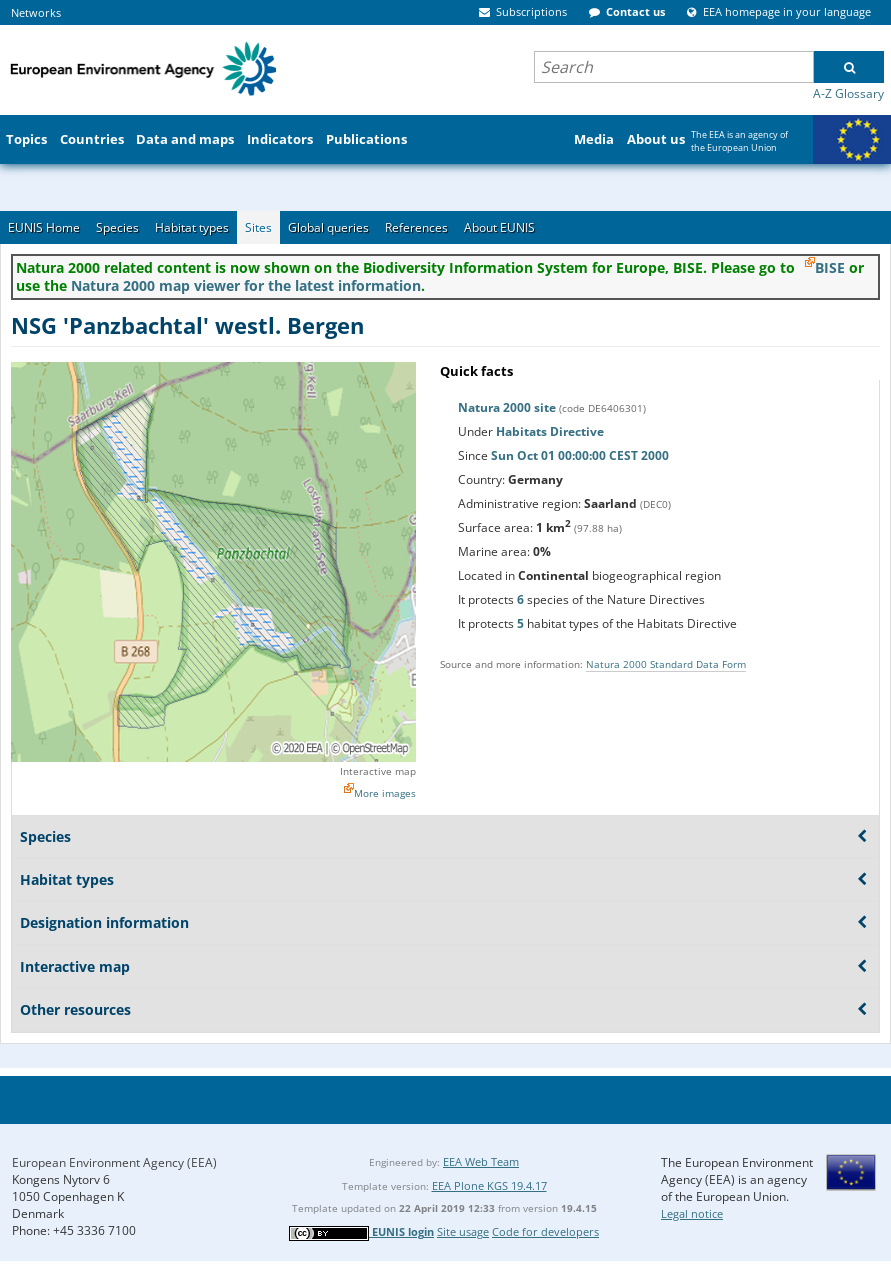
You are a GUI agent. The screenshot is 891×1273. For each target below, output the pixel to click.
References (416, 227)
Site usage (463, 1231)
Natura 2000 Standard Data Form (666, 664)
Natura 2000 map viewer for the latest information (246, 285)
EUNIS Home (44, 227)
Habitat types (192, 227)
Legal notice (692, 1213)
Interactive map (378, 771)
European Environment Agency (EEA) (114, 1162)
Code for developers (545, 1231)
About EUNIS (499, 227)
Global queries (328, 227)
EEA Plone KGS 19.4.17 (489, 1185)
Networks (36, 12)
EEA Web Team (481, 1161)
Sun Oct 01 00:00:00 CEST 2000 (580, 455)
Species (117, 227)
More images (385, 793)
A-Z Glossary (848, 93)
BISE (830, 267)
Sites (258, 227)
